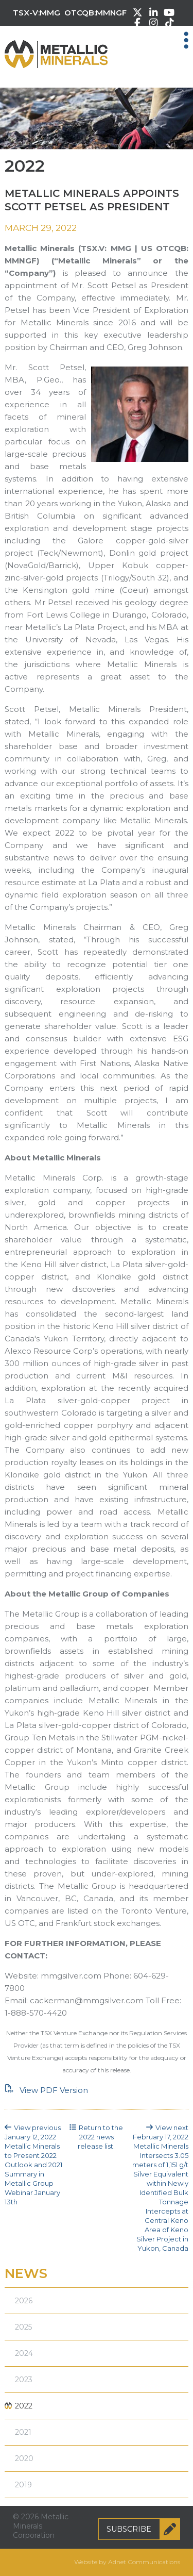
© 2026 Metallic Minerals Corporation (40, 2526)
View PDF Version (46, 2090)
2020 (24, 2458)
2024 (24, 2353)
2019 (23, 2484)
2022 (23, 2406)
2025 (23, 2327)
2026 (23, 2300)
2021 (23, 2432)
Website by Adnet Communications (127, 2562)
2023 (23, 2379)
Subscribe (143, 2529)
